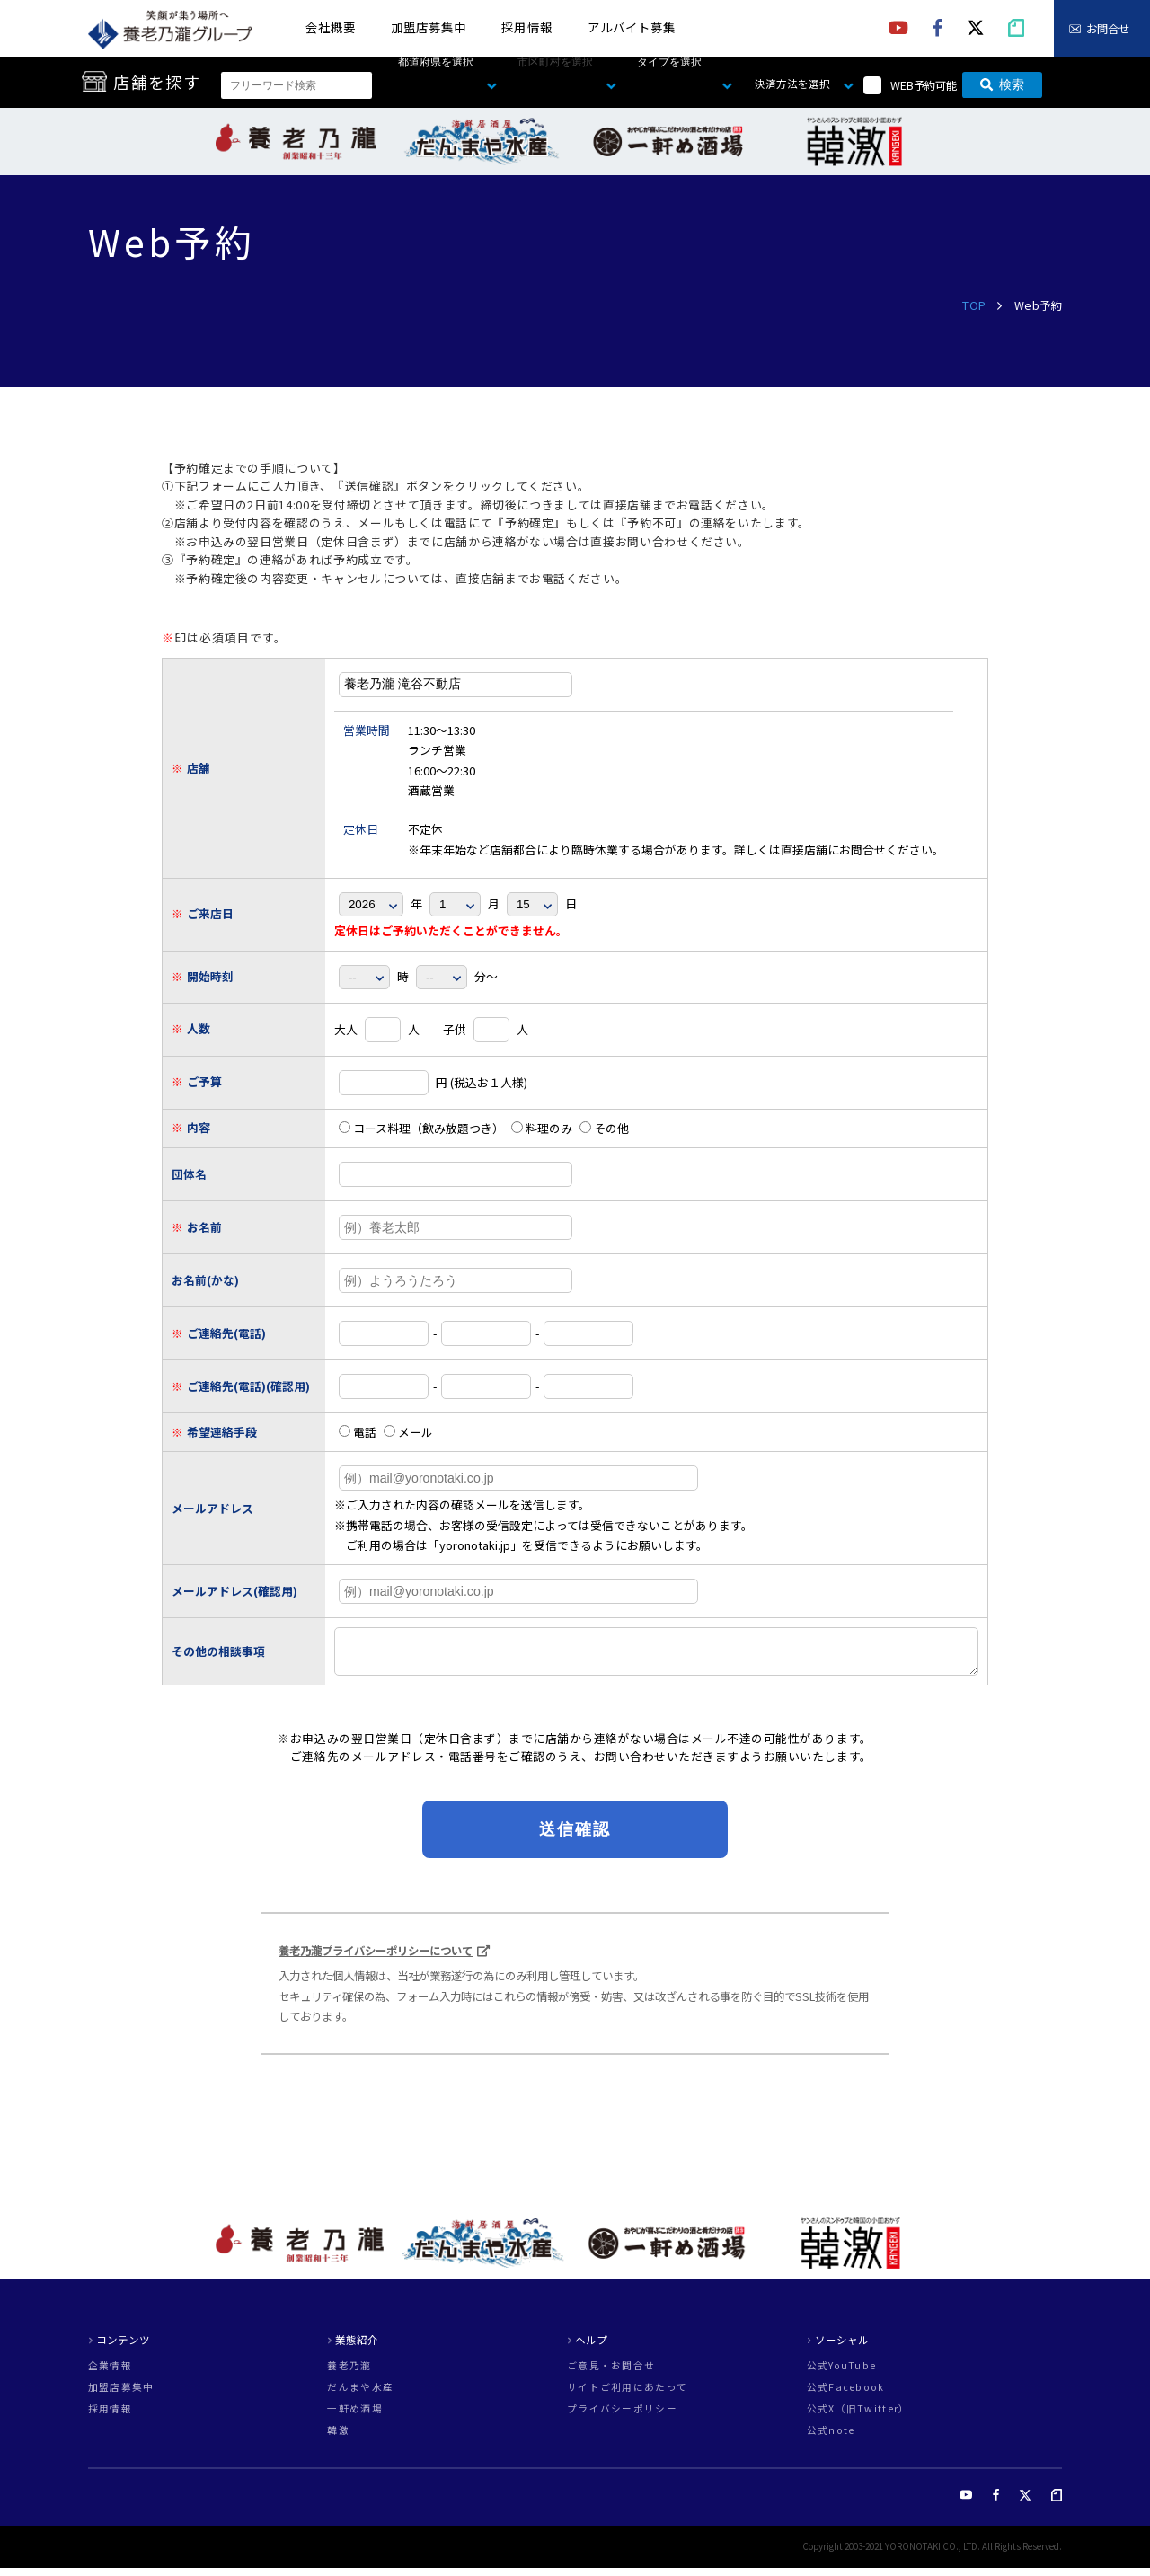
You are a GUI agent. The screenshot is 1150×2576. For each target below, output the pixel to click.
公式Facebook (846, 2396)
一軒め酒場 (354, 2417)
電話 (357, 1431)
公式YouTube (842, 2374)
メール (408, 1431)
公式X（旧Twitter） (858, 2417)
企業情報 (110, 2374)
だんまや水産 (360, 2396)
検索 (1002, 85)
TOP (974, 305)
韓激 (338, 2439)
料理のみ (541, 1128)
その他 (604, 1128)
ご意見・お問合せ (611, 2374)
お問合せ (1107, 29)
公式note (831, 2439)
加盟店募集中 (428, 27)
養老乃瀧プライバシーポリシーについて (376, 1959)
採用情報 (526, 27)
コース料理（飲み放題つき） (421, 1128)
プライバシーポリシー (622, 2417)
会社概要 (330, 27)
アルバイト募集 (632, 27)
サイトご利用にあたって (627, 2396)
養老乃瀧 (349, 2374)
